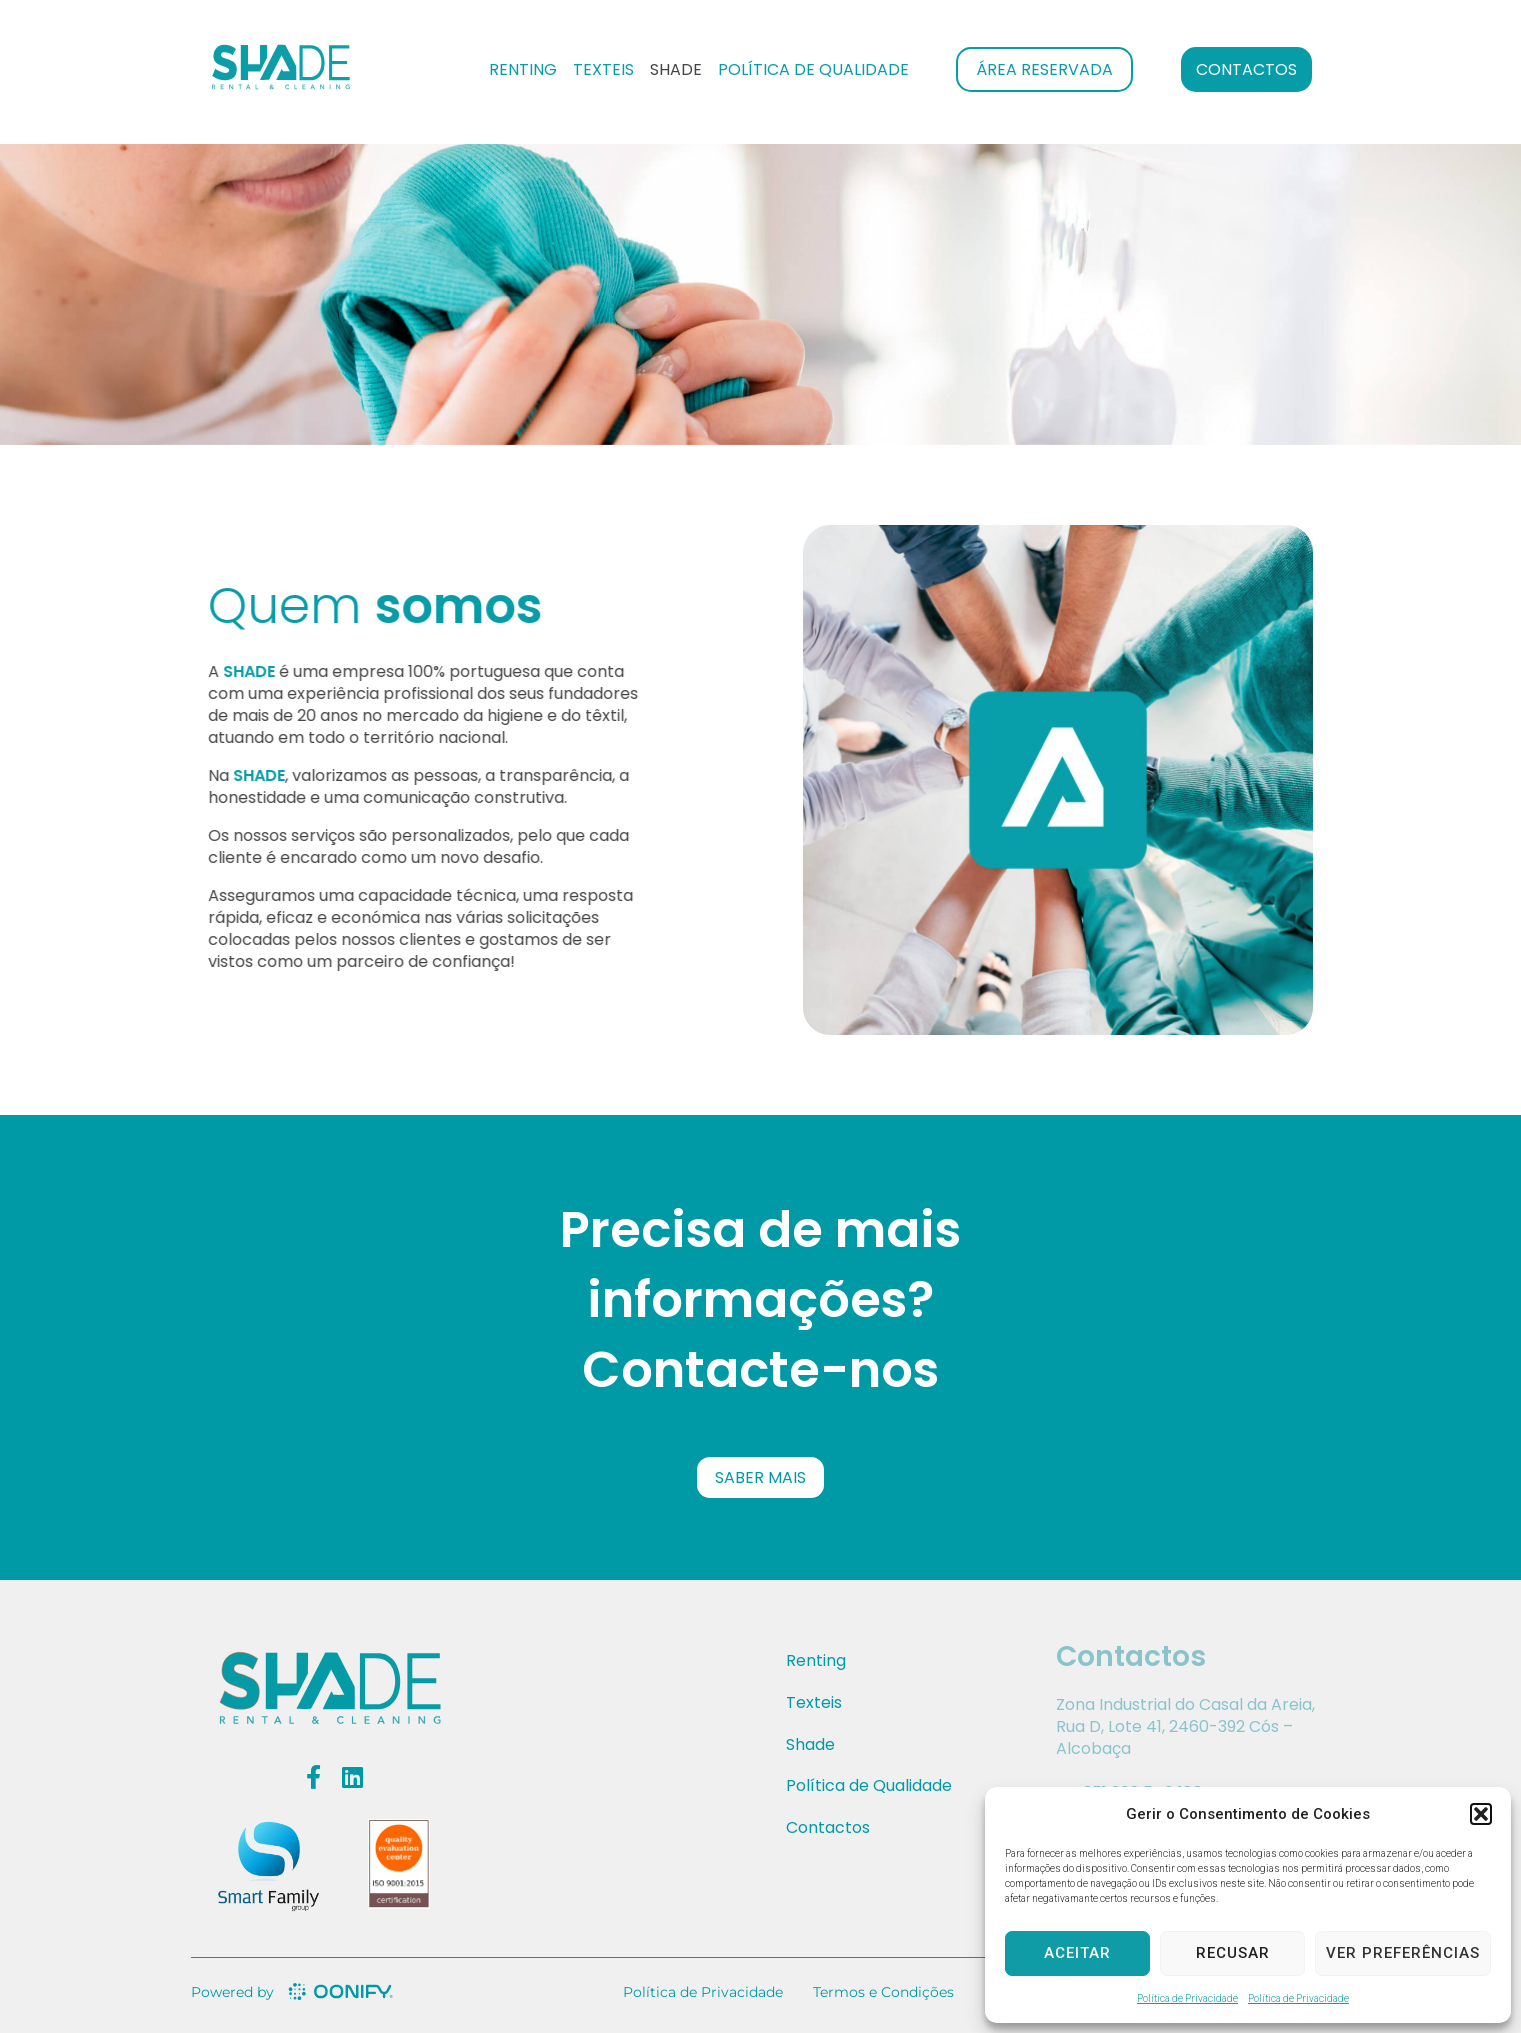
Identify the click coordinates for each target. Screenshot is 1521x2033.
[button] (1481, 1814)
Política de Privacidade (1187, 1998)
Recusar (1233, 1953)
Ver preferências (1403, 1953)
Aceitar (1077, 1953)
